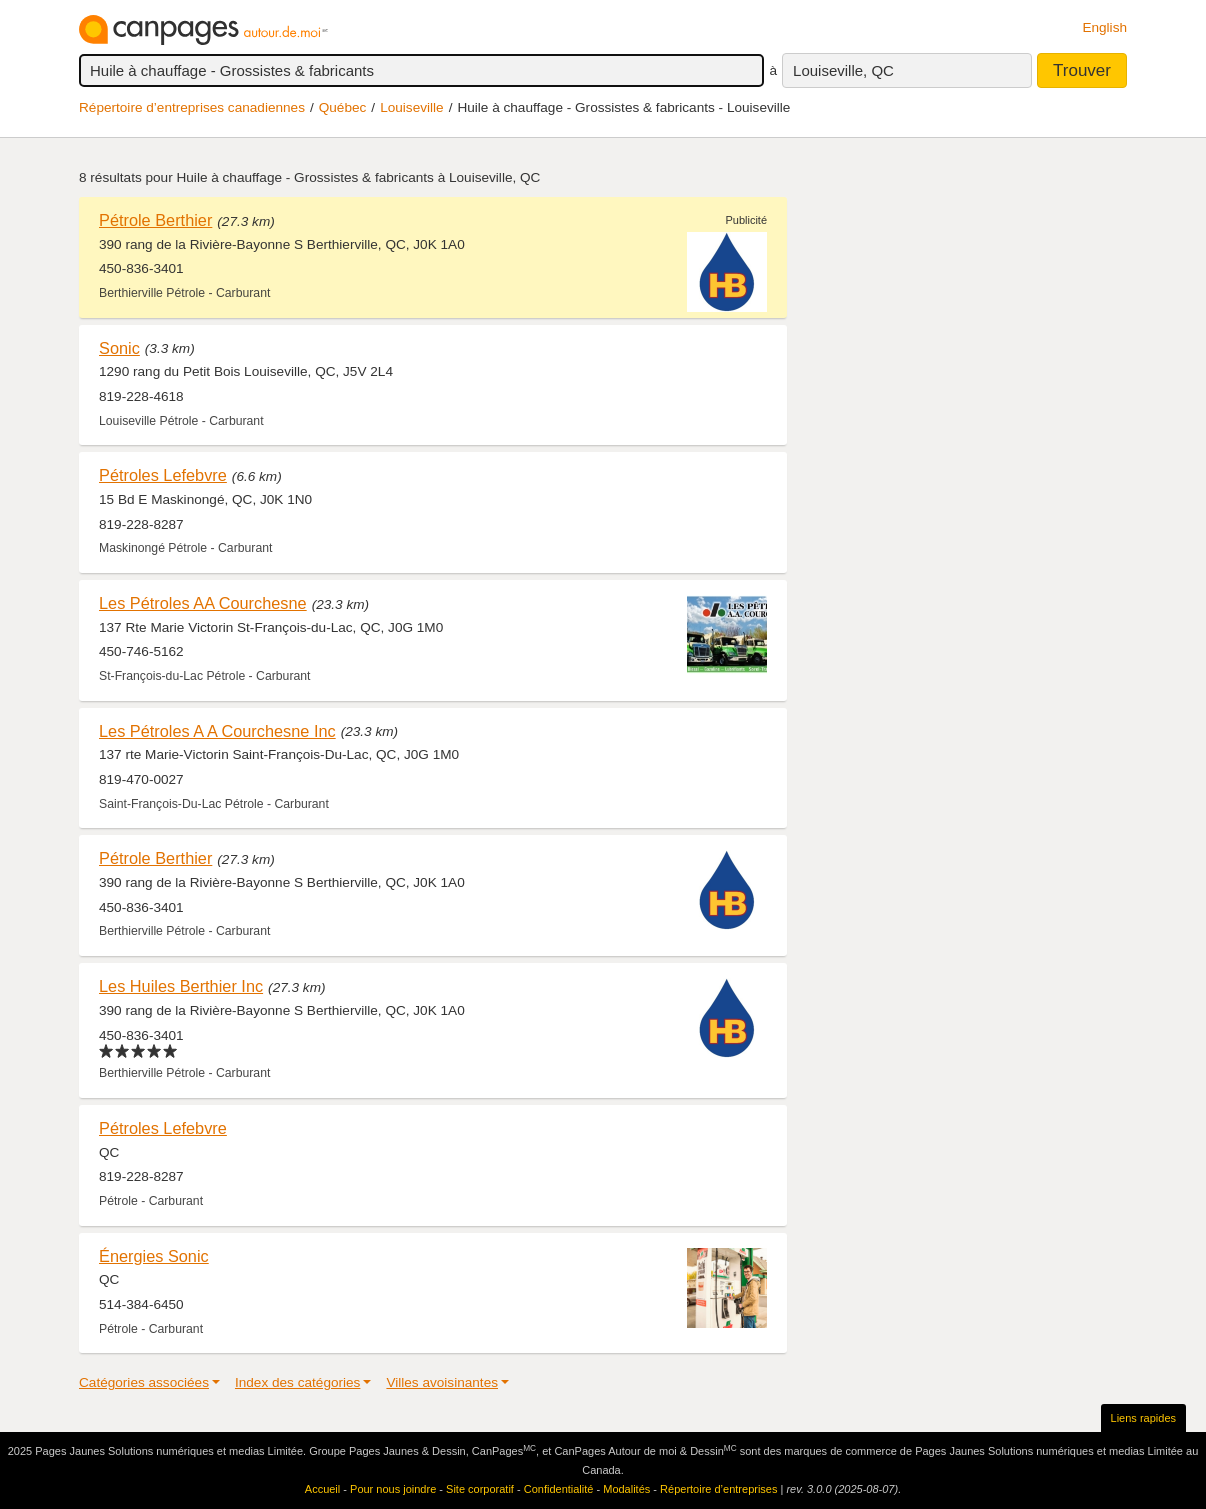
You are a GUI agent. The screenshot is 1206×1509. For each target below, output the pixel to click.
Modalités (626, 1489)
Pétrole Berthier (155, 220)
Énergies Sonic (154, 1256)
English (1104, 27)
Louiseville (411, 107)
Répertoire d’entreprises (718, 1489)
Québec (343, 107)
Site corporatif (480, 1489)
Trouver (1082, 70)
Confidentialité (559, 1489)
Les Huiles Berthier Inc (181, 986)
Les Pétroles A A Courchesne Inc (217, 731)
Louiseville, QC (843, 70)
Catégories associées (144, 1382)
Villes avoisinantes (442, 1382)
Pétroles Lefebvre (163, 475)
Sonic (119, 348)
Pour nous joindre (393, 1489)
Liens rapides (1143, 1418)
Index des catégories (297, 1382)
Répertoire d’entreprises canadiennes (192, 107)
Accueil (322, 1489)
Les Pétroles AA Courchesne (203, 603)
